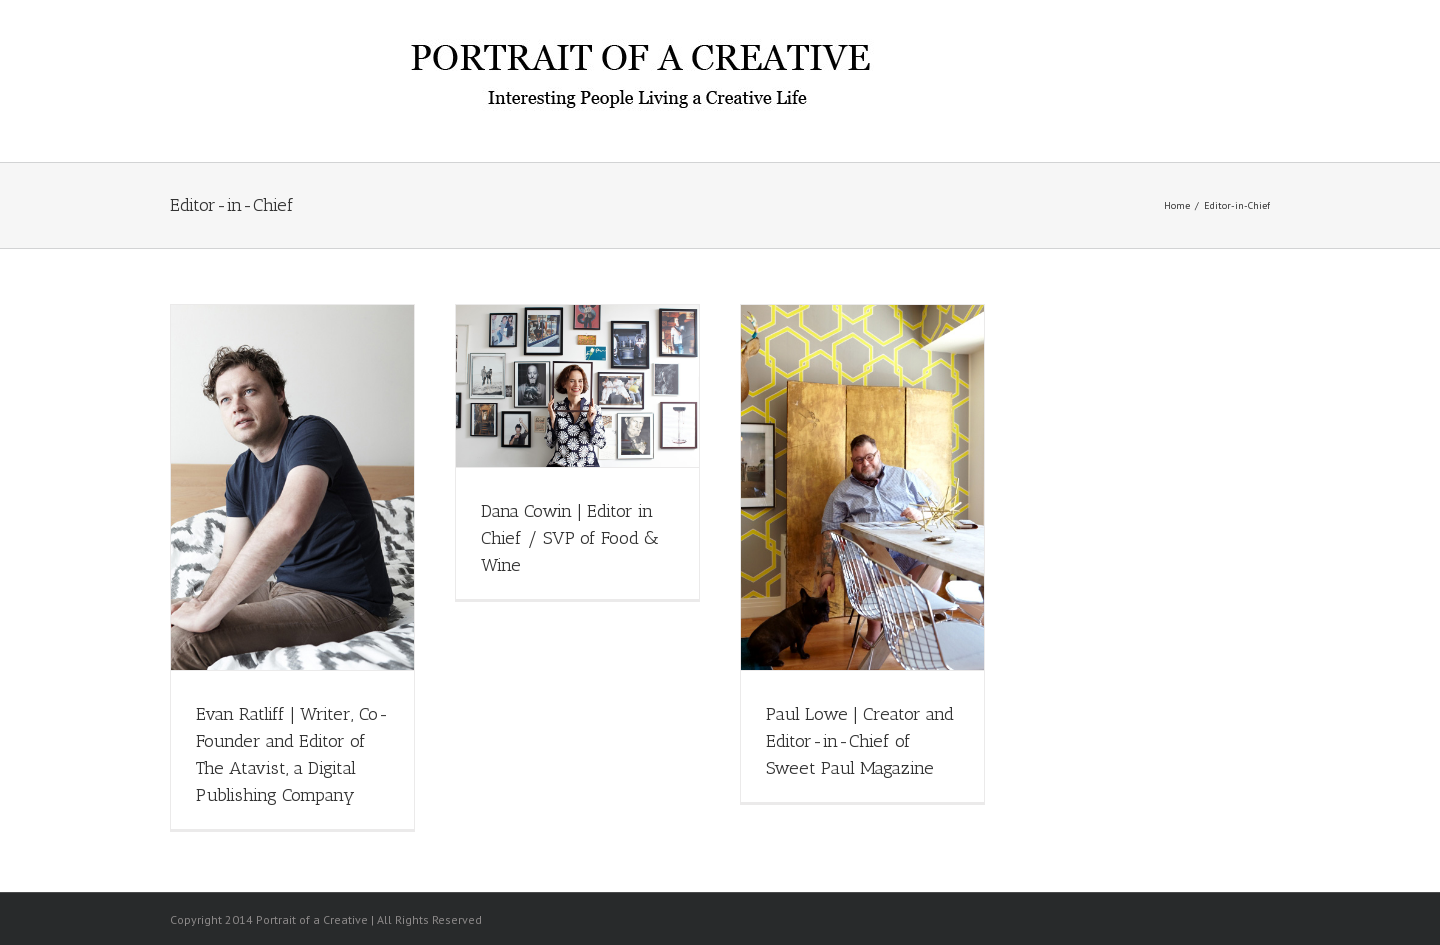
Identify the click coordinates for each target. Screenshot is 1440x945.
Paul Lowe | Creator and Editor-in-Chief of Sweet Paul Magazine (860, 741)
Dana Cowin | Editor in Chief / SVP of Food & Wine (570, 538)
